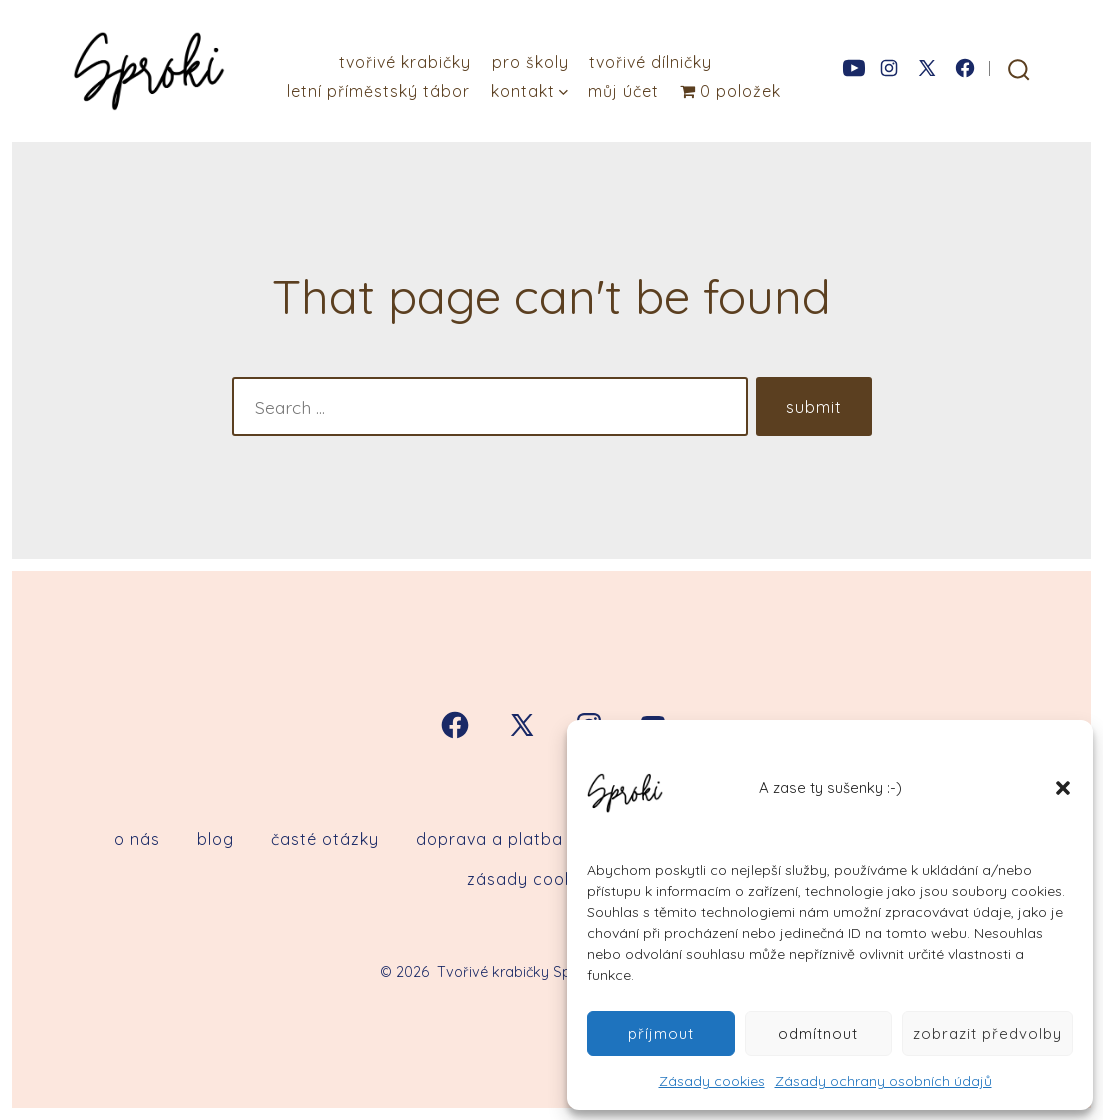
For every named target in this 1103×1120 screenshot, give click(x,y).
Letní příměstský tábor (378, 91)
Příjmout (661, 1033)
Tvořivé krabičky (405, 62)
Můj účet (623, 91)
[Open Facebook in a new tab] (965, 68)
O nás (137, 839)
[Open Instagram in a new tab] (889, 68)
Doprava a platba (489, 839)
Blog (215, 839)
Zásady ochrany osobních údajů (883, 1081)
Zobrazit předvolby (987, 1033)
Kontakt (529, 91)
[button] (1063, 788)
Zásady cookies (712, 1081)
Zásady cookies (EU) (551, 879)
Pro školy (530, 62)
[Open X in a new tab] (927, 68)
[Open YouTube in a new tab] (854, 68)
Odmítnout (818, 1033)
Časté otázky (325, 839)
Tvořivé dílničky (650, 62)
